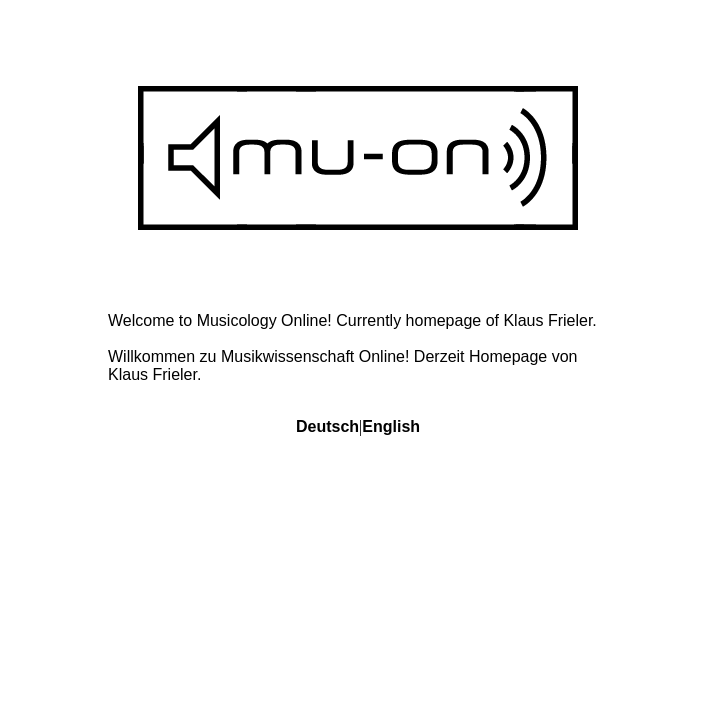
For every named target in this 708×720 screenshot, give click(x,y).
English (391, 426)
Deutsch (327, 426)
